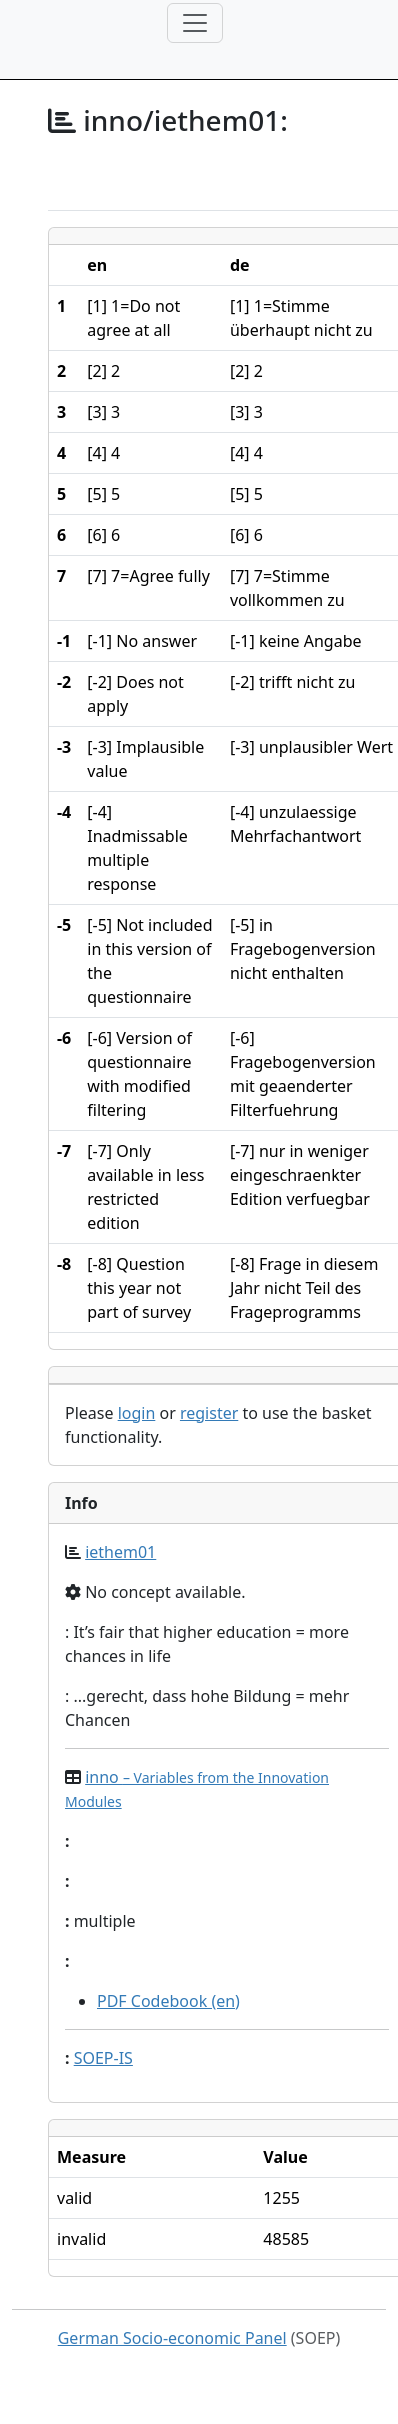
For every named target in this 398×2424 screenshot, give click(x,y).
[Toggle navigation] (195, 23)
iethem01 (120, 1552)
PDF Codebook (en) (168, 2001)
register (209, 1413)
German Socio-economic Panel (172, 2338)
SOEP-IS (103, 2058)
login (137, 1413)
